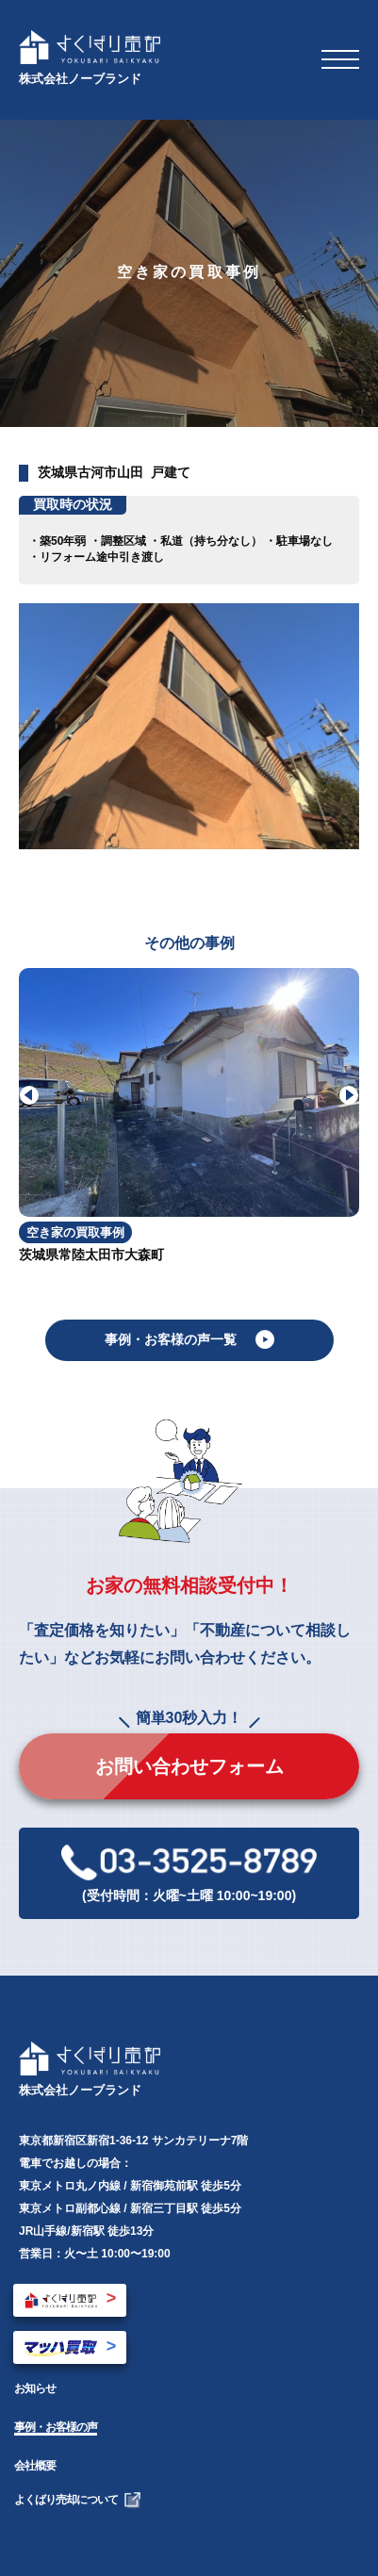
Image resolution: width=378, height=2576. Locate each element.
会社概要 (35, 2465)
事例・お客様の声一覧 (189, 1339)
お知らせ (35, 2388)
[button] (348, 1095)
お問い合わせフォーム (189, 1766)
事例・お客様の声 (55, 2427)
